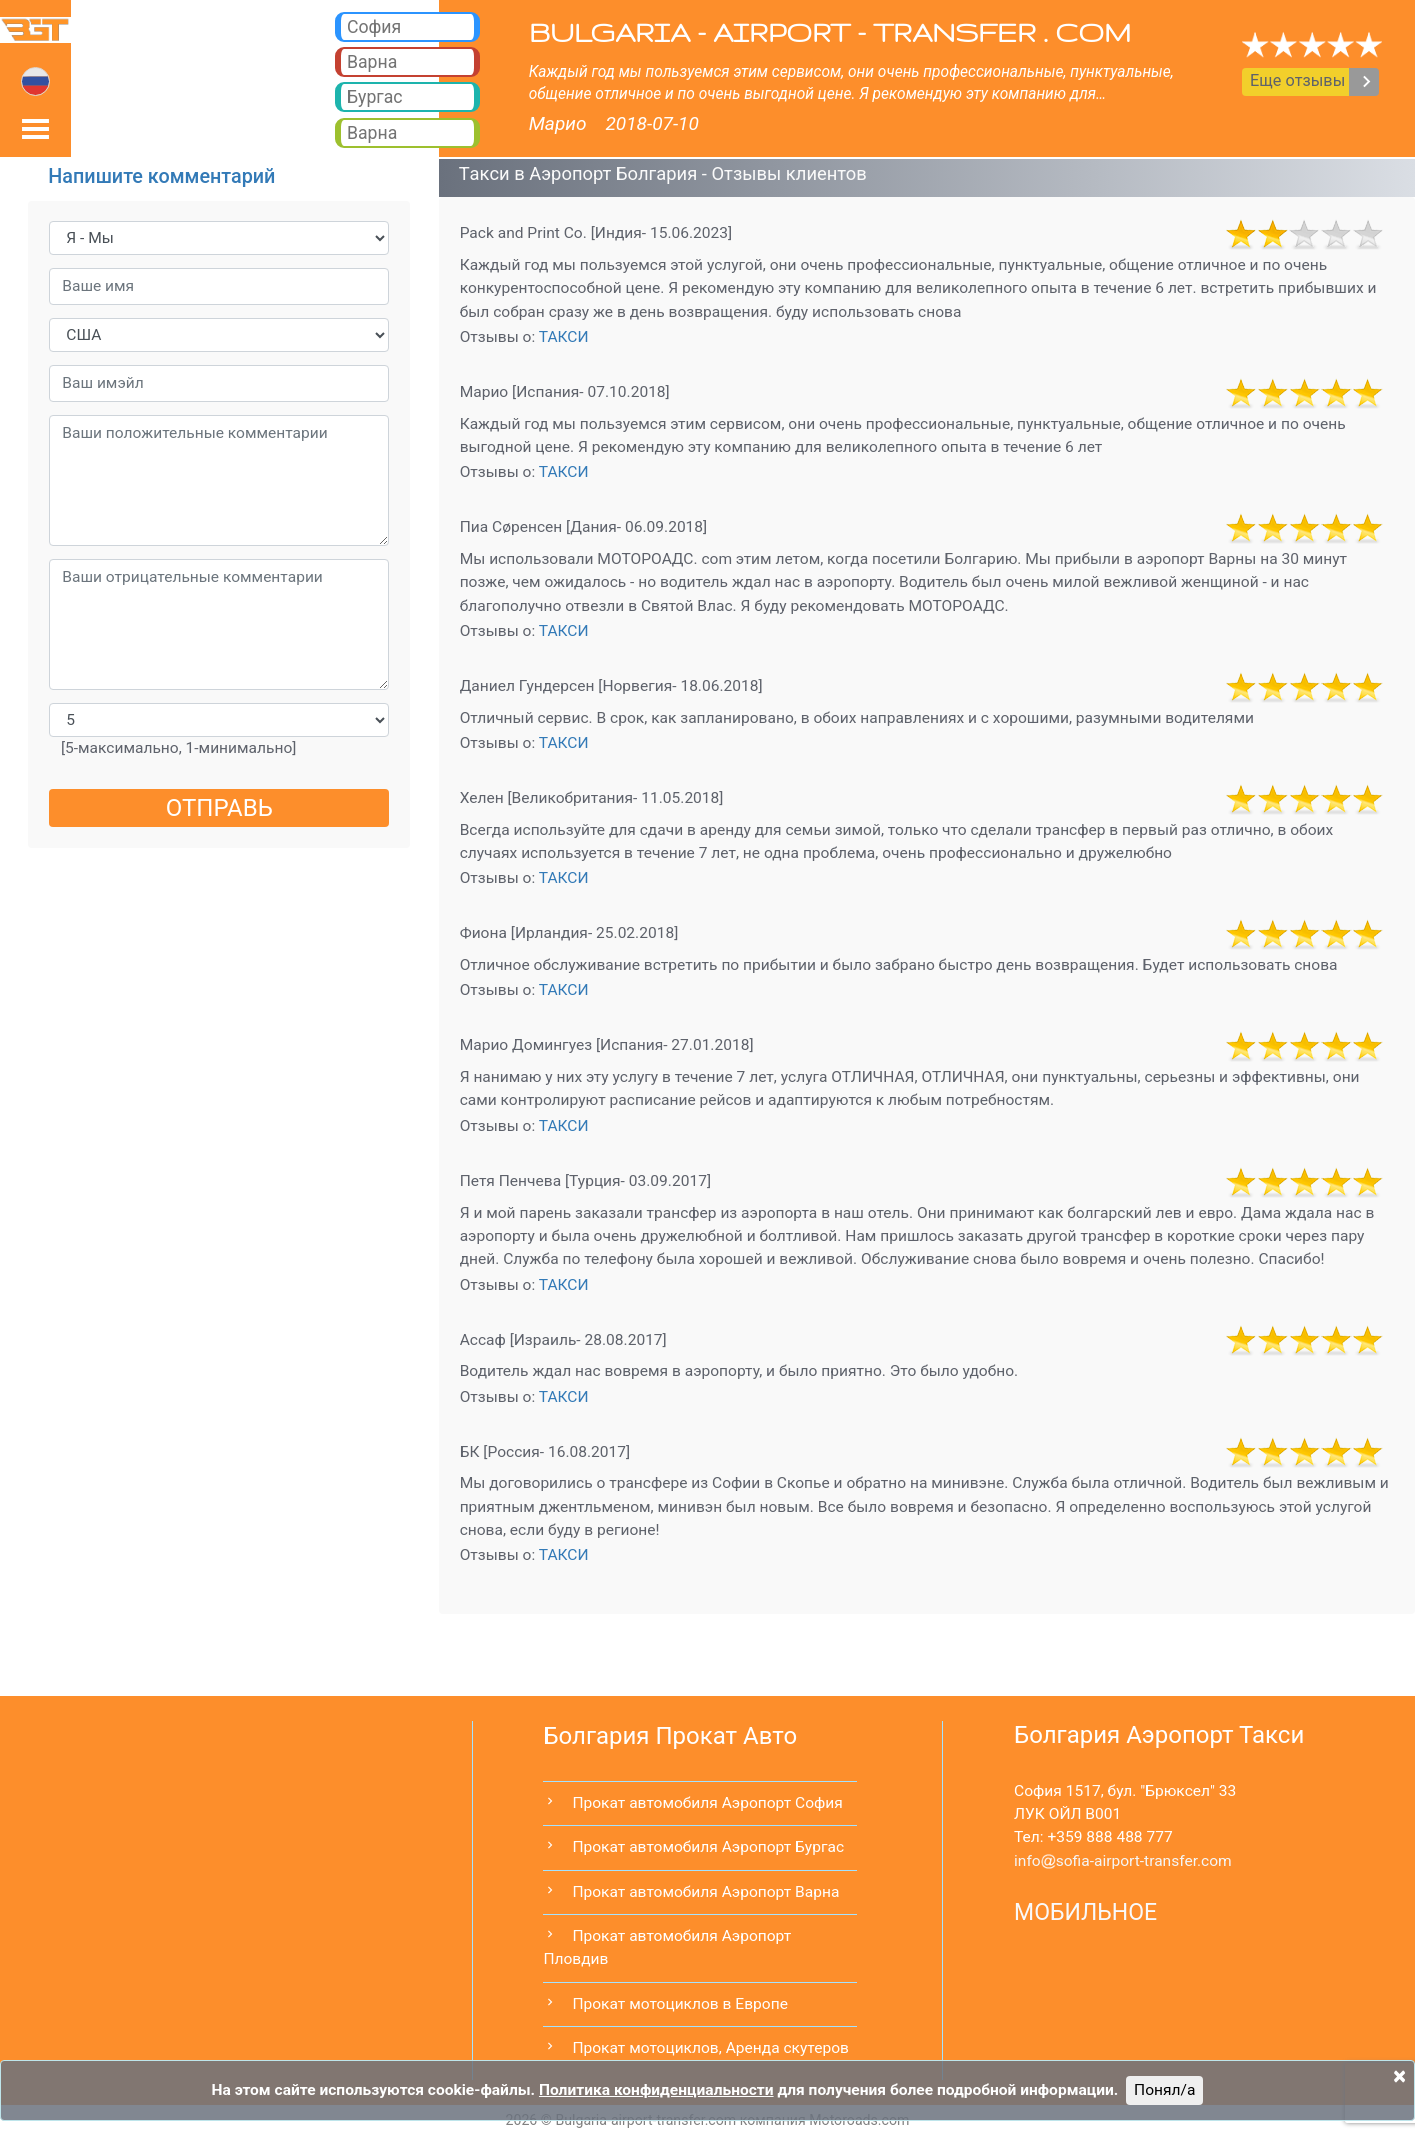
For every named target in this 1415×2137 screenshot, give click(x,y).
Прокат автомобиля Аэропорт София (707, 1803)
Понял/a (1164, 2090)
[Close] (1399, 2076)
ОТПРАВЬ (219, 808)
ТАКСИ (564, 337)
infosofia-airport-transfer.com (1123, 1861)
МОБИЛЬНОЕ (1085, 1912)
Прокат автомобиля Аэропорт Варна (705, 1892)
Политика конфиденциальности (656, 2090)
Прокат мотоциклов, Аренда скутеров (710, 2048)
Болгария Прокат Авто (670, 1736)
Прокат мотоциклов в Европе (680, 2004)
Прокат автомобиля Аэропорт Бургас (708, 1847)
